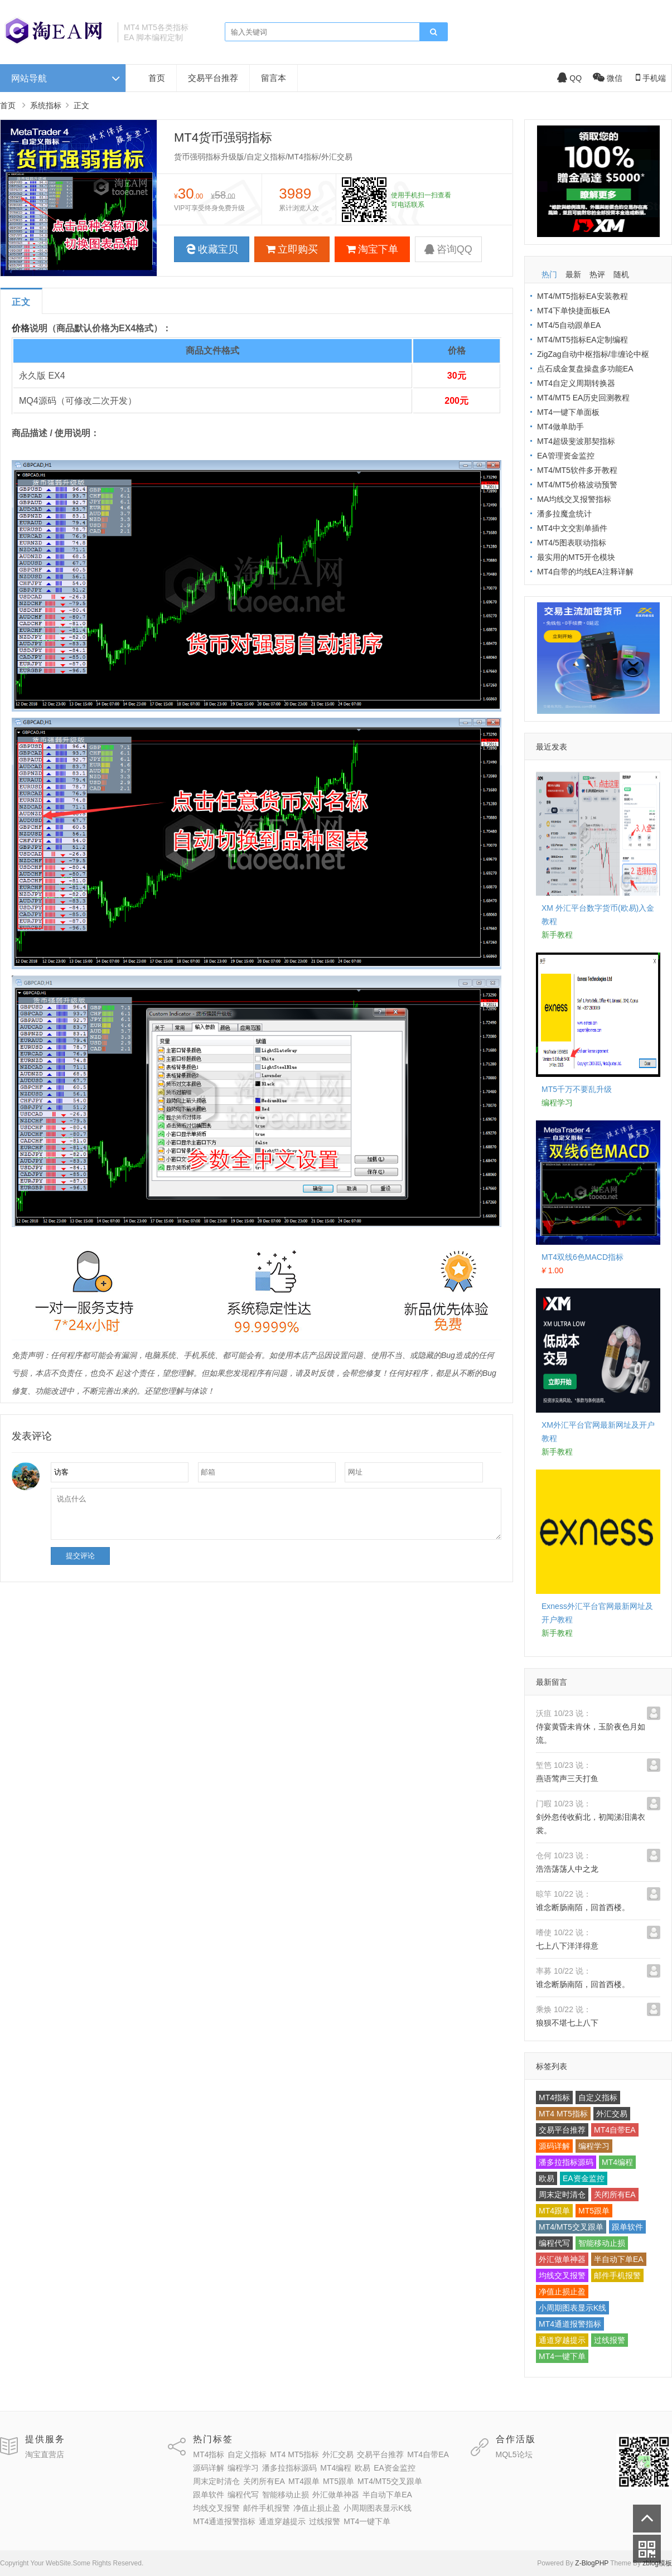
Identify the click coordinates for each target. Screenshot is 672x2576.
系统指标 (45, 105)
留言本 (273, 78)
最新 (573, 274)
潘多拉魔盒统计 (564, 513)
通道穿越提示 (562, 2340)
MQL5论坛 (514, 2454)
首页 (156, 78)
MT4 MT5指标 (563, 2113)
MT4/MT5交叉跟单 (571, 2226)
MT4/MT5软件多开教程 (577, 470)
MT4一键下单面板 (568, 412)
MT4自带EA (615, 2129)
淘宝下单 (372, 249)
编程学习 (594, 2146)
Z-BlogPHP (591, 2563)
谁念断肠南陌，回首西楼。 (583, 1907)
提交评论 (80, 1556)
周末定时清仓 (562, 2194)
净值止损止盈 (562, 2291)
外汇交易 (611, 2113)
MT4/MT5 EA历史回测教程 (583, 397)
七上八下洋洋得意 (567, 1945)
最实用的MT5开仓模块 (576, 557)
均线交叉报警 (562, 2275)
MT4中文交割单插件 (572, 528)
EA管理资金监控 (565, 455)
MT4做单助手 (560, 426)
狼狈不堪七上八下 (567, 2022)
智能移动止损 (601, 2243)
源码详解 (554, 2146)
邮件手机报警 (617, 2275)
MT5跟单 (594, 2210)
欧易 (546, 2178)
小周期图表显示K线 (572, 2307)
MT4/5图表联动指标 (571, 542)
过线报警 (609, 2340)
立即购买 (292, 249)
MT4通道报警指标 (570, 2323)
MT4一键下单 (562, 2356)
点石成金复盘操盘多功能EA (585, 368)
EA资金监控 (584, 2178)
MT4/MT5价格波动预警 (577, 484)
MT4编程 (617, 2162)
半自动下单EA (619, 2259)
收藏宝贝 (212, 249)
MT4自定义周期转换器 (576, 383)
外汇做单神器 (562, 2259)
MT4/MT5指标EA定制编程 (582, 339)
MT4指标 (554, 2097)
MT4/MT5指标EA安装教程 (582, 296)
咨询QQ (448, 249)
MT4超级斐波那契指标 (576, 441)
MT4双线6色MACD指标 (582, 1257)
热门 (549, 274)
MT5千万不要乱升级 (577, 1089)
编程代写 (554, 2243)
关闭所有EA (615, 2194)
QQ (569, 78)
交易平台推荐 (213, 78)
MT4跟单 (554, 2210)
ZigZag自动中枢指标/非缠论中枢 (593, 354)
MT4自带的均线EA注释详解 (585, 571)
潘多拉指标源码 (566, 2162)
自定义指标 (597, 2097)
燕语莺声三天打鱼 (567, 1778)
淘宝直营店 (44, 2454)
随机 (621, 274)
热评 (597, 274)
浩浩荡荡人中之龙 (567, 1868)
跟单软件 (627, 2226)
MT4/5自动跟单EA (569, 325)
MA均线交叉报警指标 (574, 499)
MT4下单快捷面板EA (573, 310)
